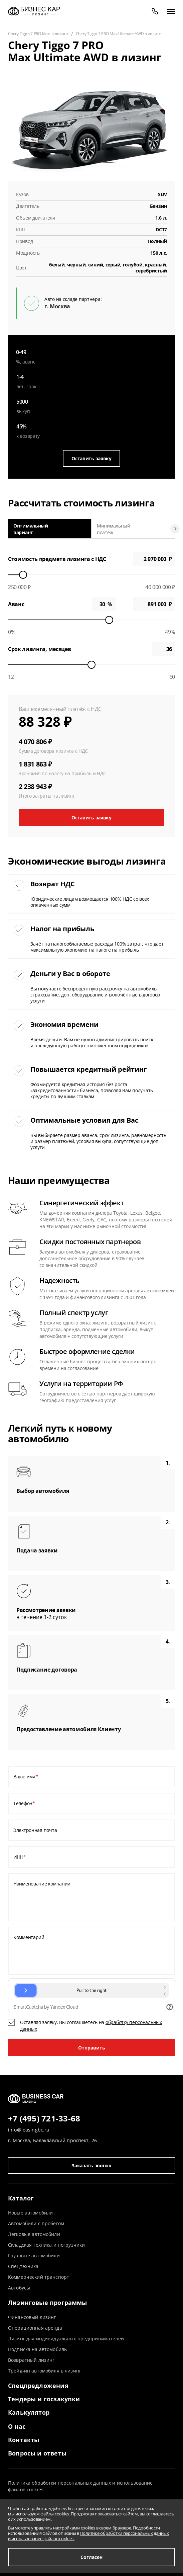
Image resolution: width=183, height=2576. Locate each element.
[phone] (155, 11)
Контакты (23, 2440)
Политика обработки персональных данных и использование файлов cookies (80, 2486)
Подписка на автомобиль (37, 2349)
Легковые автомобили (34, 2234)
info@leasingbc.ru (28, 2129)
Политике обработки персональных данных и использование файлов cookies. (88, 2536)
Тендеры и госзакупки (44, 2399)
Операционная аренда (35, 2328)
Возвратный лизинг (31, 2360)
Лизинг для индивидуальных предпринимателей (66, 2338)
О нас (16, 2426)
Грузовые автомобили (34, 2255)
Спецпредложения (38, 2386)
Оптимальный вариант (30, 529)
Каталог (21, 2198)
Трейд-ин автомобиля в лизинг (44, 2370)
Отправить (91, 2047)
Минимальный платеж (113, 529)
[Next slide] (175, 529)
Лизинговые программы (47, 2303)
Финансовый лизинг (32, 2317)
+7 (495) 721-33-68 (44, 2118)
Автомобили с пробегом (36, 2223)
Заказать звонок (91, 2165)
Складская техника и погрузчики (46, 2245)
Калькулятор (28, 2412)
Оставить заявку (91, 458)
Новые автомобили (30, 2212)
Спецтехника (23, 2266)
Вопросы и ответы (37, 2453)
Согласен (91, 2557)
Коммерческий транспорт (38, 2277)
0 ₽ (154, 604)
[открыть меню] (171, 11)
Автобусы (19, 2287)
